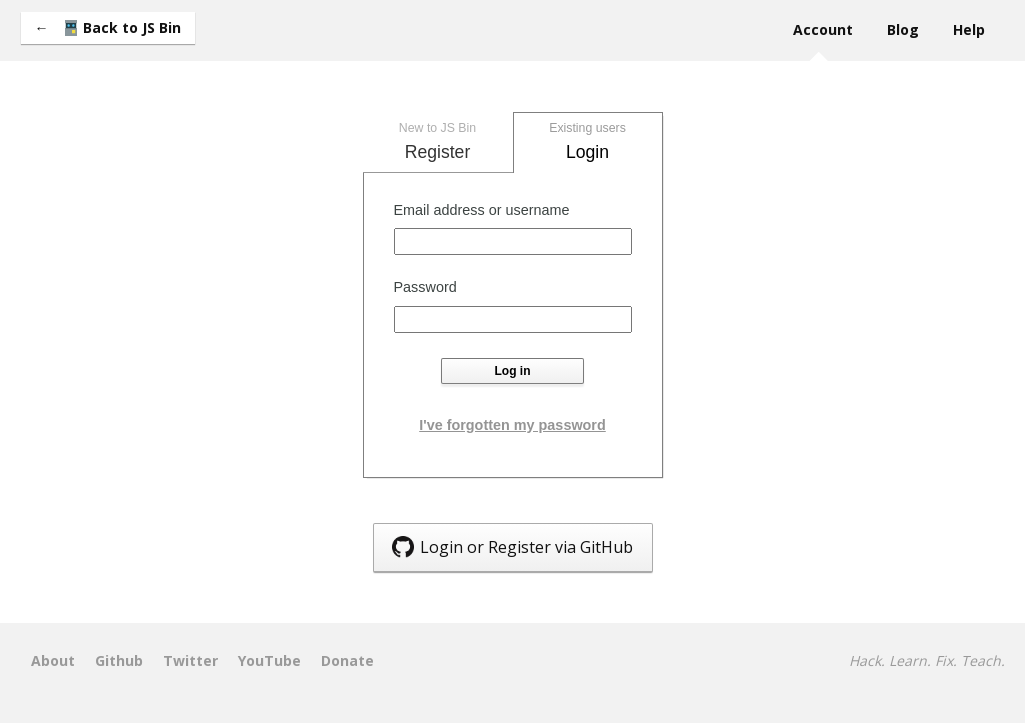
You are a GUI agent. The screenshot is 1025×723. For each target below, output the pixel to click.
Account (823, 29)
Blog (903, 29)
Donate (347, 661)
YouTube (269, 661)
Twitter (190, 661)
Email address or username (482, 210)
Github (119, 661)
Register (438, 140)
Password (425, 287)
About (53, 661)
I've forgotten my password (512, 425)
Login (588, 140)
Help (969, 29)
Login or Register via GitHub (512, 547)
